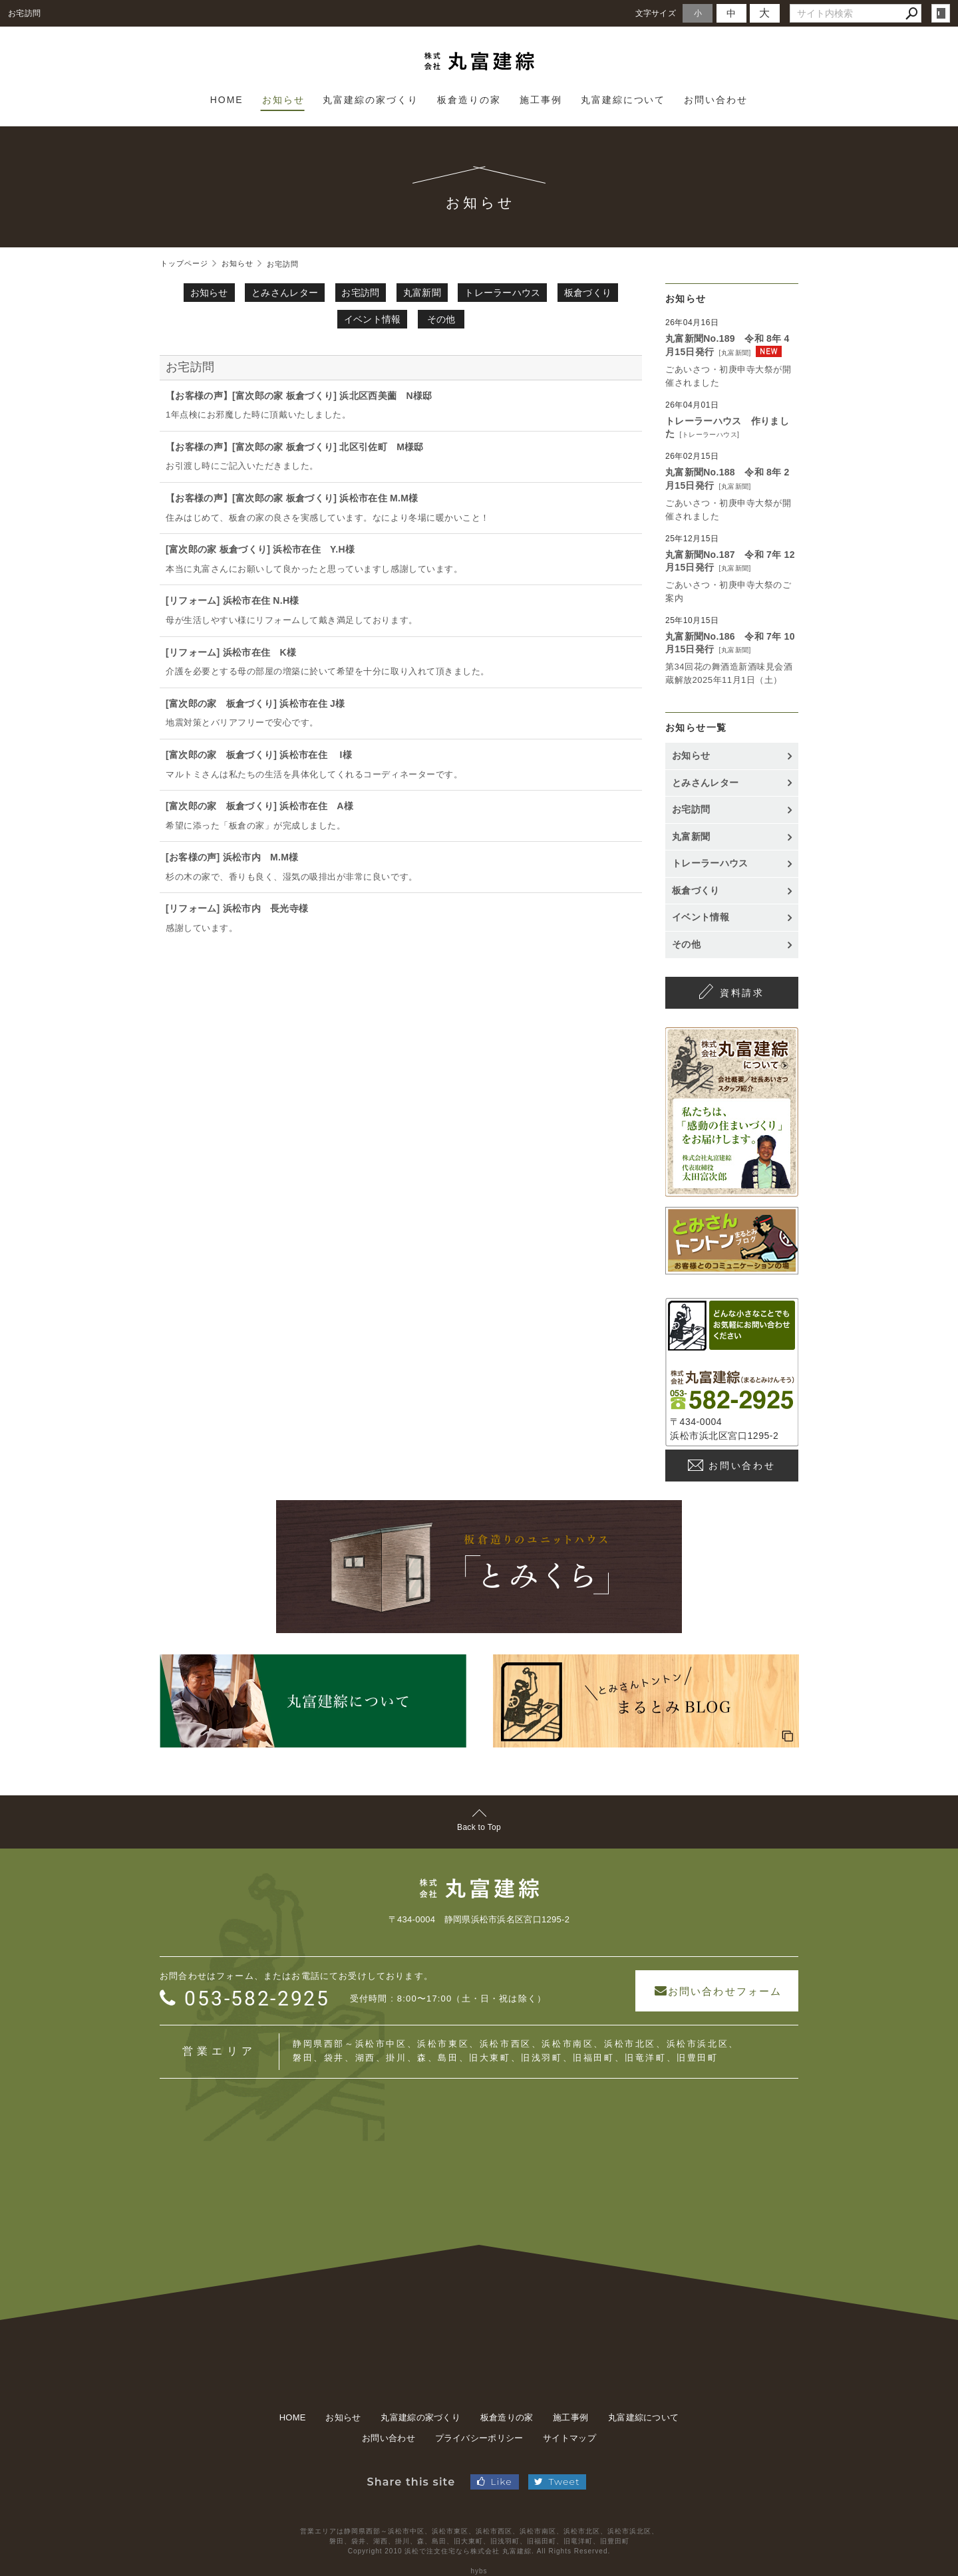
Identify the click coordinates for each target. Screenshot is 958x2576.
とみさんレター (284, 292)
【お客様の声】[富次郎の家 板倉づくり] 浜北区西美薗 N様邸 (299, 395)
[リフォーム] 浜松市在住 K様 (231, 652)
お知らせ (209, 292)
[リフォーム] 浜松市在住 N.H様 (232, 600)
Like (494, 2475)
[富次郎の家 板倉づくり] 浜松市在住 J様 (255, 703)
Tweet (556, 2475)
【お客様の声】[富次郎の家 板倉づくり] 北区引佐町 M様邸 (295, 447)
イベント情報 (372, 319)
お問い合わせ (742, 1465)
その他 (441, 319)
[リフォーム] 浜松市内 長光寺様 (237, 908)
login (940, 13)
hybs (478, 2564)
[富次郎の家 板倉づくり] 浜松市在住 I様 (259, 754)
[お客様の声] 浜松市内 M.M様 (232, 857)
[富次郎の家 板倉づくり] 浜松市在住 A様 (259, 806)
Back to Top (479, 1827)
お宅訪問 (360, 292)
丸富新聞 (422, 292)
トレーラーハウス (502, 292)
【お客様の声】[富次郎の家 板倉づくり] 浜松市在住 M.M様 (292, 498)
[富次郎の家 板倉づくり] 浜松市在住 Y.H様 (260, 549)
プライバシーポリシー (479, 2431)
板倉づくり (588, 292)
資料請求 (742, 992)
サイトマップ (569, 2431)
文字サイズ (656, 13)
